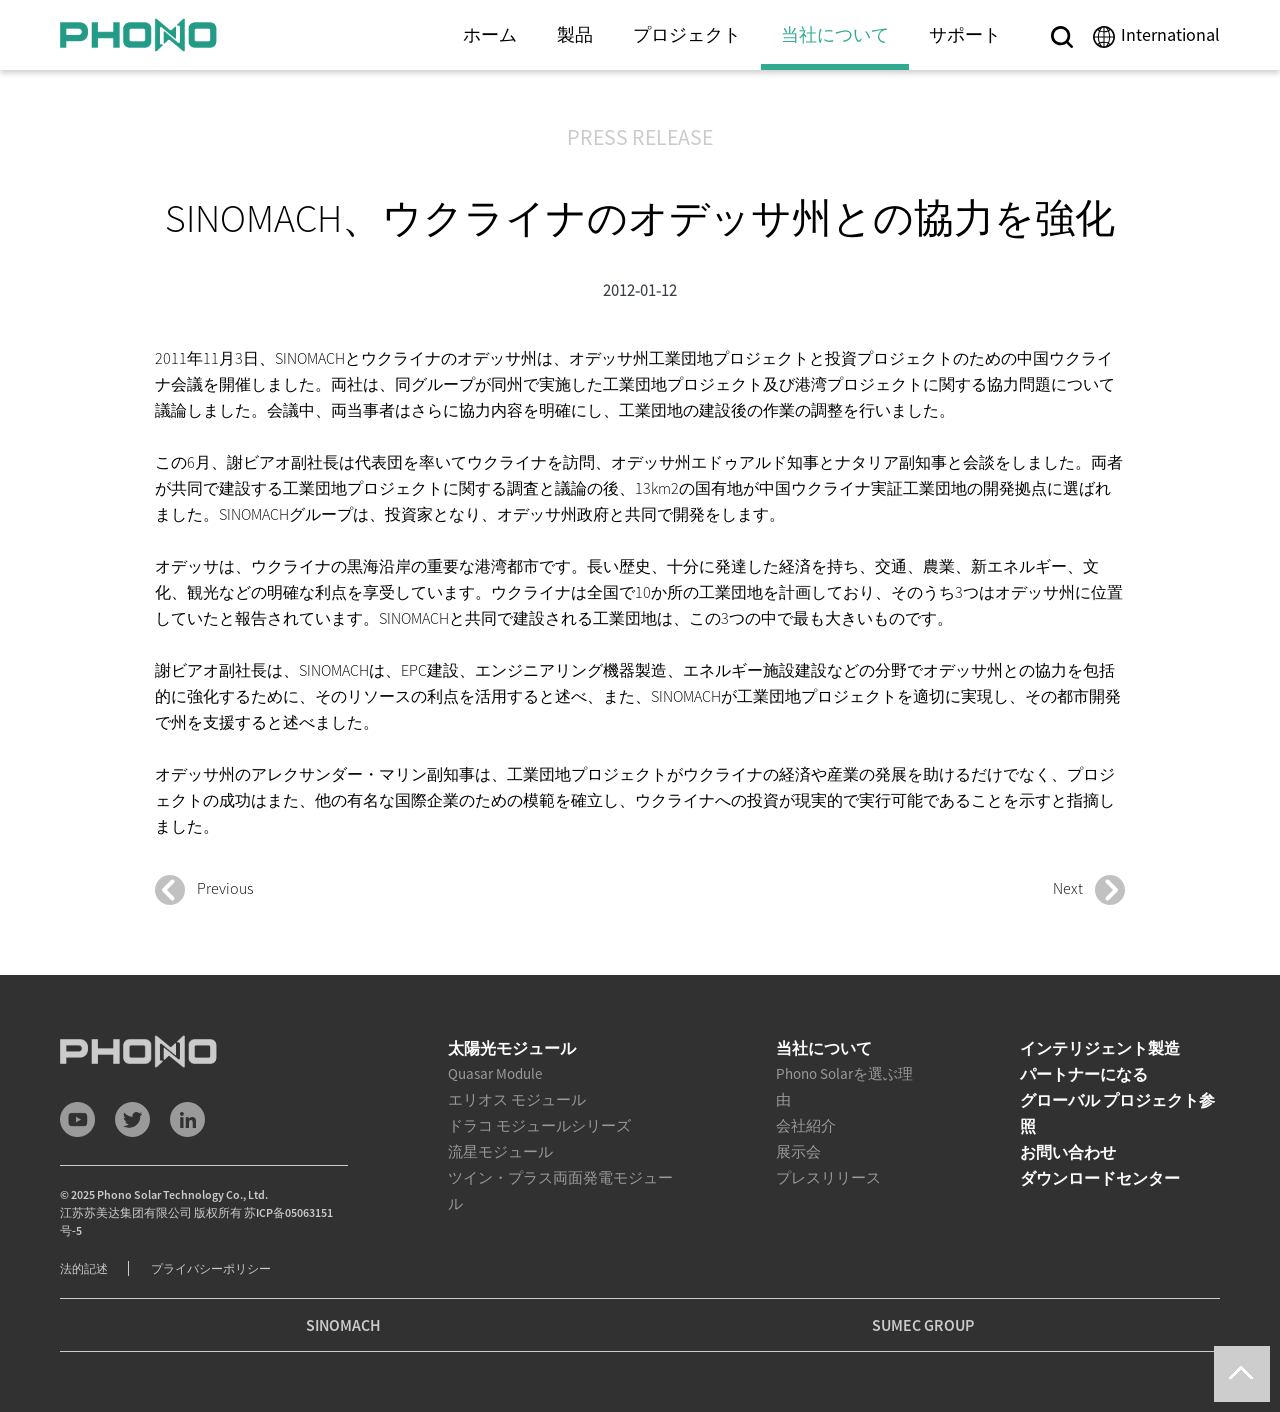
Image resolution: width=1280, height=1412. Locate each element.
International (1170, 34)
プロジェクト (687, 34)
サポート (965, 34)
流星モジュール (500, 1151)
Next (1089, 890)
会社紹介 (806, 1125)
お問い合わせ (1068, 1152)
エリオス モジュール (517, 1099)
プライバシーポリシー (211, 1268)
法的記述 (84, 1268)
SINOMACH (343, 1325)
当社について (835, 34)
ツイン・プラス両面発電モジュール (560, 1190)
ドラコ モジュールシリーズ (539, 1125)
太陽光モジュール (512, 1048)
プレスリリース (828, 1177)
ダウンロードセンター (1100, 1178)
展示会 (798, 1151)
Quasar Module (495, 1073)
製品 (575, 34)
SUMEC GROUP (923, 1325)
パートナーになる (1084, 1074)
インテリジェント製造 (1100, 1048)
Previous (204, 890)
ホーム (490, 34)
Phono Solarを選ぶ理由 (844, 1086)
